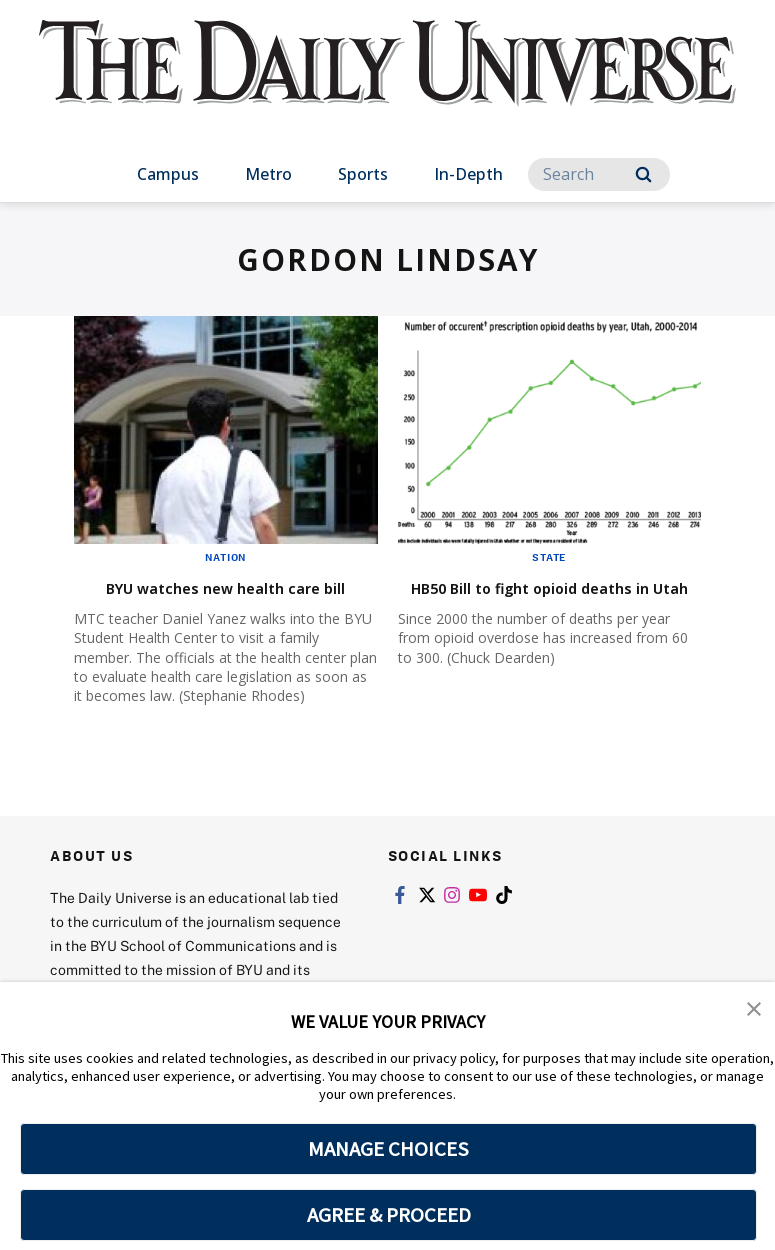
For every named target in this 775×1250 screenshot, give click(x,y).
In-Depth (468, 174)
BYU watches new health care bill (221, 598)
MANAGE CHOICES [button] (388, 1149)
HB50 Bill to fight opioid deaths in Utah (517, 598)
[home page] (388, 80)
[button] (755, 1011)
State (549, 557)
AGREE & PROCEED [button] (388, 1215)
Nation (225, 557)
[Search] (599, 174)
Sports (363, 174)
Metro (268, 174)
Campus (168, 174)
